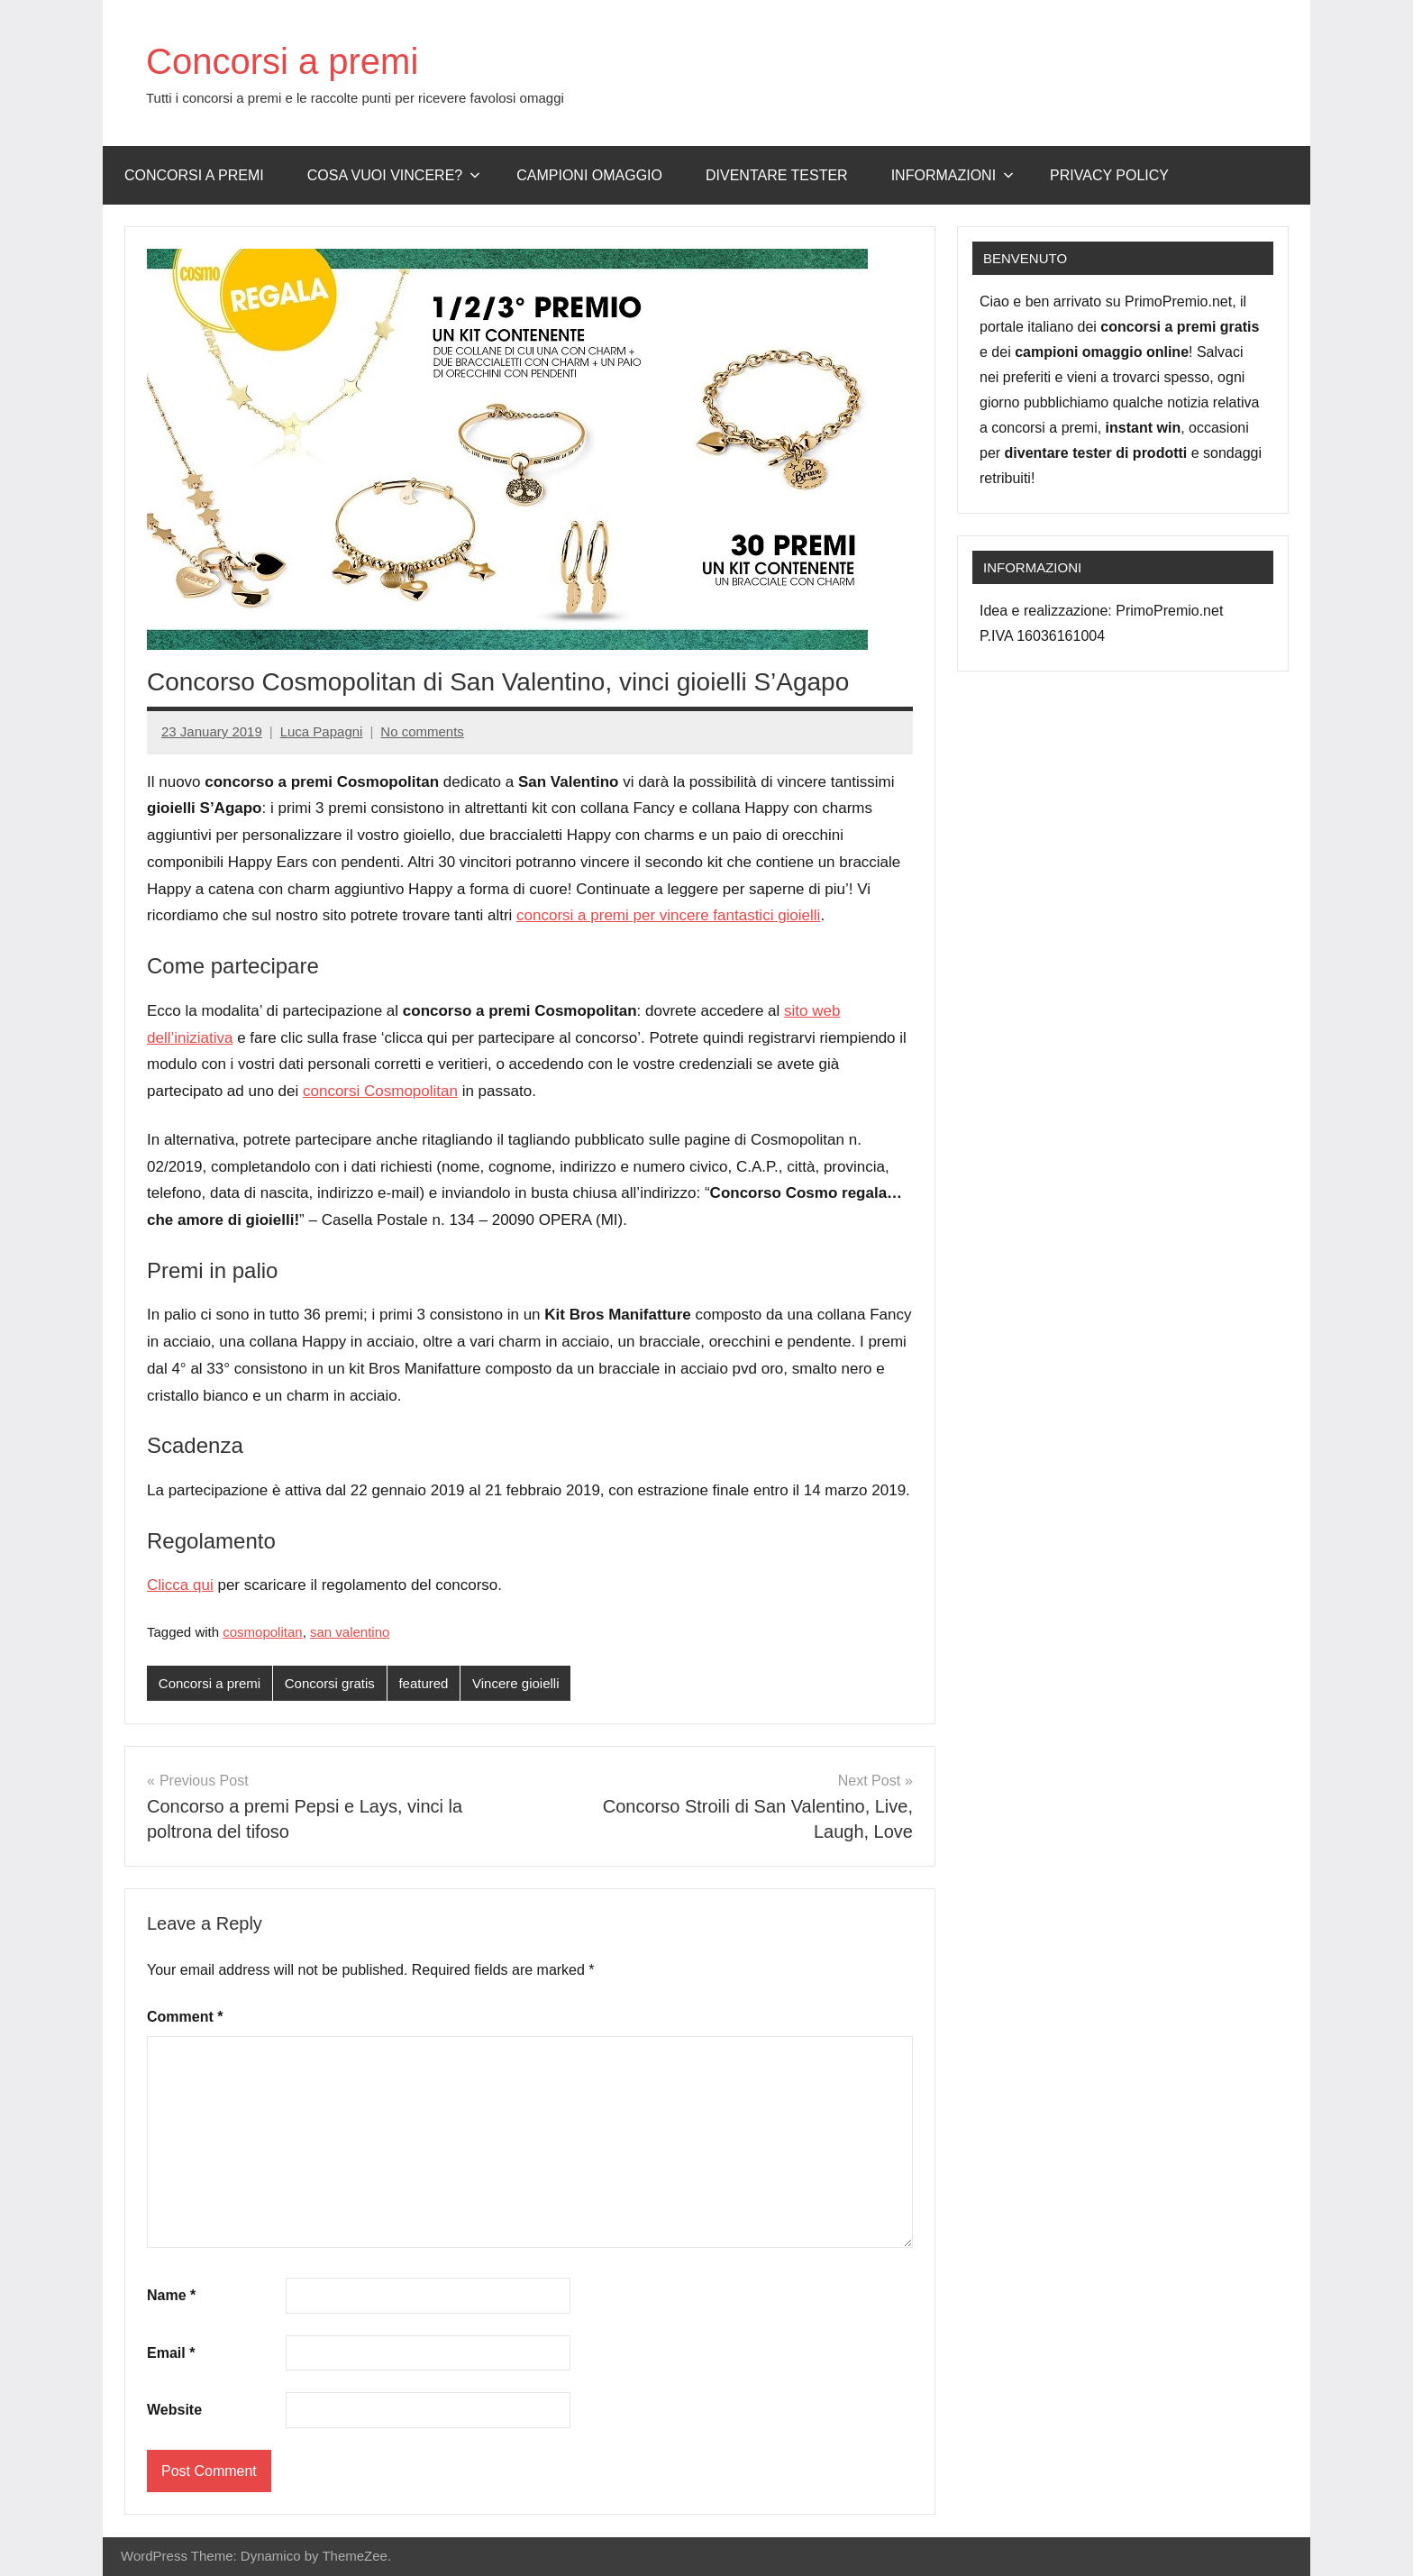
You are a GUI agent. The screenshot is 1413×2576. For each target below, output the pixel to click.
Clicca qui (180, 1585)
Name (171, 2295)
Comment (185, 2016)
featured (423, 1683)
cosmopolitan (262, 1632)
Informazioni (952, 175)
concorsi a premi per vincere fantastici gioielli (668, 915)
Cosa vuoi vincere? (394, 175)
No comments (422, 731)
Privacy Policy (1109, 175)
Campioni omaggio (589, 175)
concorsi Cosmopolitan (380, 1091)
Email (171, 2353)
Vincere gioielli (515, 1683)
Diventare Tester (777, 175)
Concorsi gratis (330, 1683)
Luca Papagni (321, 731)
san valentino (349, 1632)
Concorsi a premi (282, 61)
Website (174, 2409)
